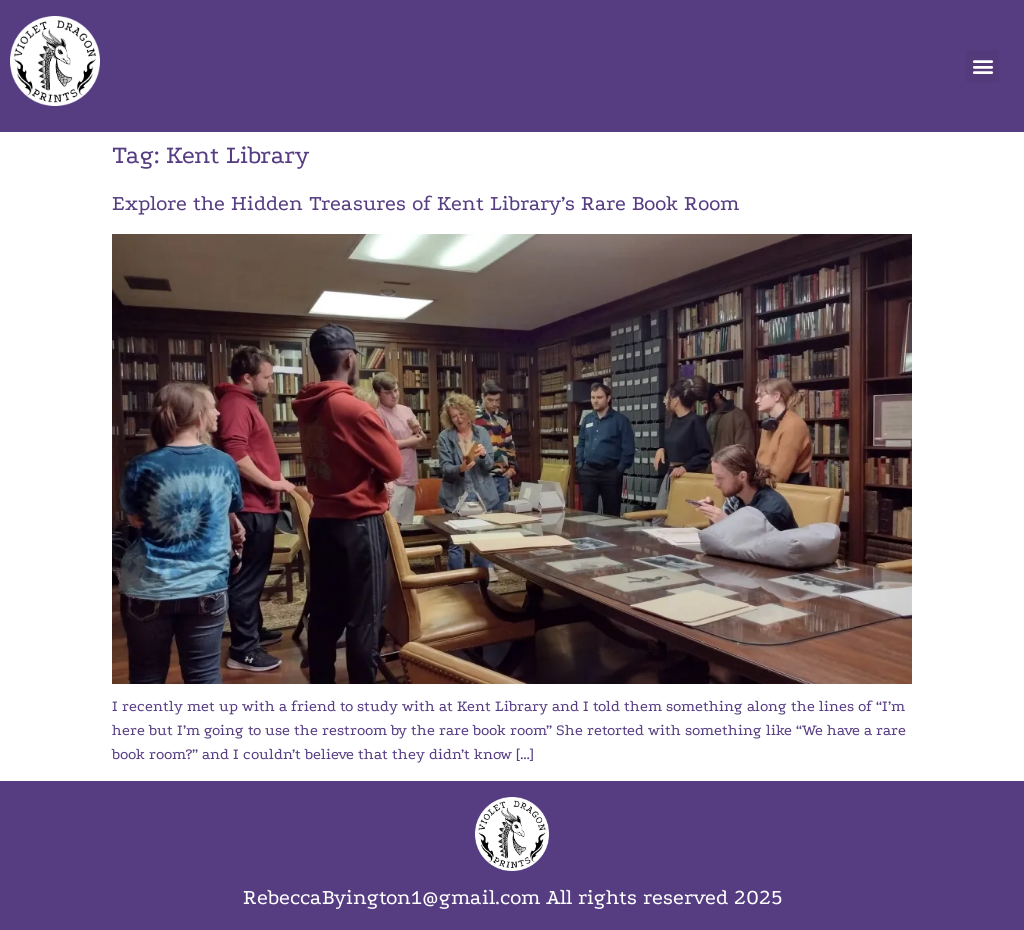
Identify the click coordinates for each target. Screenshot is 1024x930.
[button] (982, 66)
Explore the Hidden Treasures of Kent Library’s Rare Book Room (425, 203)
